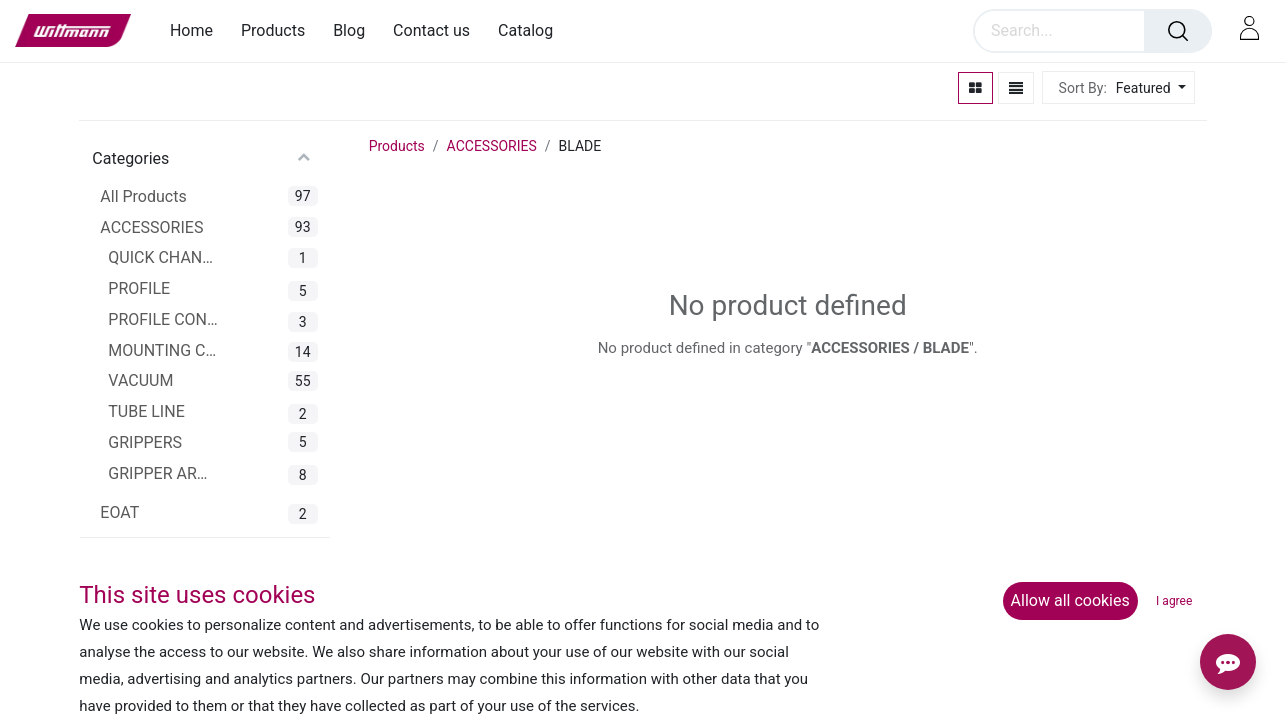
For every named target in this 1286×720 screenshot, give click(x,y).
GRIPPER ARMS (163, 473)
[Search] (1178, 31)
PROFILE (139, 288)
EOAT (119, 512)
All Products (143, 196)
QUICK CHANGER (163, 257)
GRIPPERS (145, 442)
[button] (1148, 88)
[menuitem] (198, 30)
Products (397, 146)
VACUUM (140, 380)
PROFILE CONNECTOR (163, 319)
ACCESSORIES (151, 227)
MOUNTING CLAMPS (163, 350)
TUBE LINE (146, 411)
